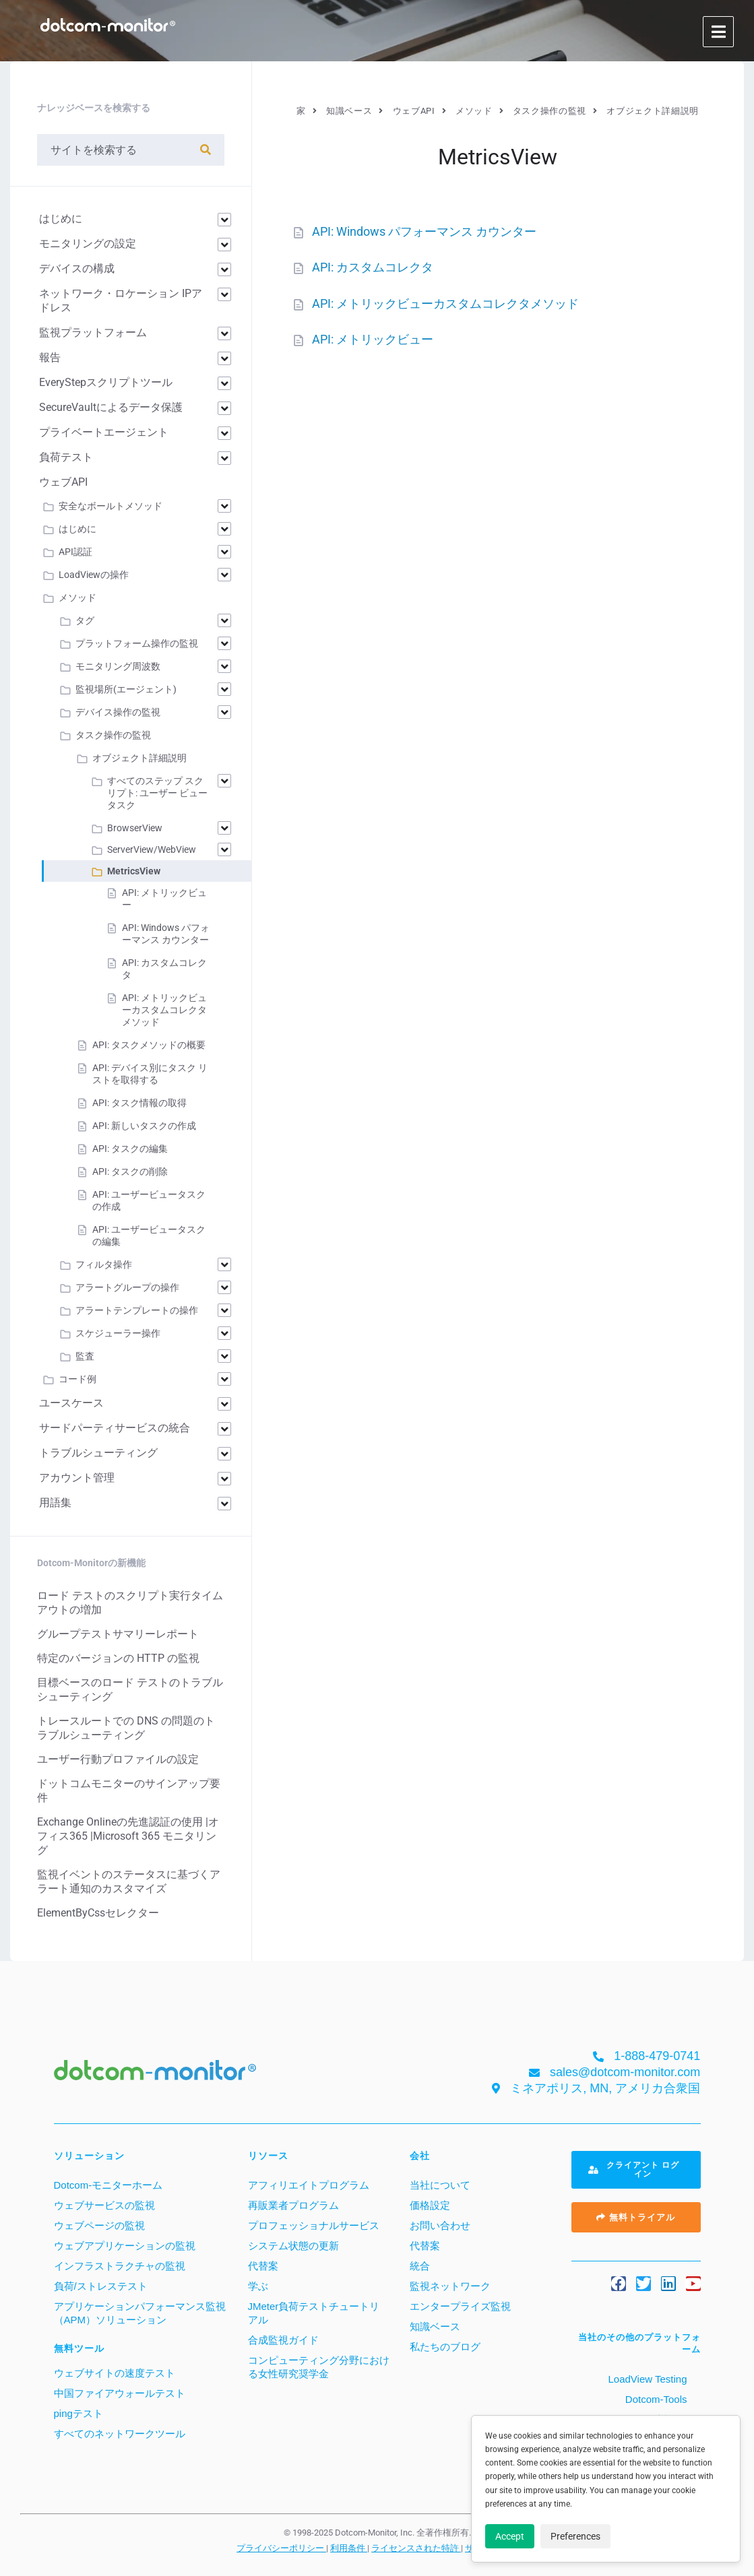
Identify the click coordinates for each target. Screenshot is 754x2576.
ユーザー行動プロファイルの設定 (118, 1759)
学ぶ (258, 2286)
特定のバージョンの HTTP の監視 (118, 1658)
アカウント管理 (77, 1477)
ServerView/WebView (151, 849)
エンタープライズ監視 (460, 2306)
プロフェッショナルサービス (313, 2225)
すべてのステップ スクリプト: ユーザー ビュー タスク (157, 792)
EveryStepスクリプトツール (105, 382)
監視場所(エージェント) (126, 689)
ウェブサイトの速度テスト (114, 2373)
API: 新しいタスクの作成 (144, 1125)
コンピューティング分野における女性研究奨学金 (318, 2366)
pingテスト (78, 2413)
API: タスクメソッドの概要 (149, 1044)
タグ (84, 620)
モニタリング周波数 (117, 666)
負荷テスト (66, 457)
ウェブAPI (63, 482)
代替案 (263, 2266)
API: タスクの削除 (130, 1171)
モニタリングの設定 (87, 243)
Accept (509, 2536)
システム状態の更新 (293, 2245)
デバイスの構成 (77, 268)
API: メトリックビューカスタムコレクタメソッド (445, 303)
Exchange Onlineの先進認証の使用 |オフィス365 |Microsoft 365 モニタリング (128, 1836)
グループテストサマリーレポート (118, 1634)
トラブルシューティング (98, 1452)
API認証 (75, 551)
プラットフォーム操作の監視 (136, 643)
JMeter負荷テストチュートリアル (314, 2312)
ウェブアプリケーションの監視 (124, 2245)
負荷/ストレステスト (101, 2286)
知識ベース (435, 2326)
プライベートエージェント (103, 432)
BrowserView (134, 828)
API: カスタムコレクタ (372, 267)
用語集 (55, 1502)
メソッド (77, 597)
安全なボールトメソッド (110, 506)
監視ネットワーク (450, 2286)
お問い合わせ (440, 2225)
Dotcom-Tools (655, 2399)
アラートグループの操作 (127, 1287)
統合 (420, 2266)
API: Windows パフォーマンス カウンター (424, 231)
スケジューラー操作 (117, 1333)
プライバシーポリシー (281, 2547)
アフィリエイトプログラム (308, 2185)
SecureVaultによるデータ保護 (111, 407)
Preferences (575, 2536)
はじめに (60, 218)
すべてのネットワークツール (119, 2433)
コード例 (77, 1379)
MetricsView (133, 871)
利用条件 (348, 2547)
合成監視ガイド (283, 2340)
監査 (84, 1356)
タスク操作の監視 (113, 735)
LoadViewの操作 (94, 574)
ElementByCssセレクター (98, 1912)
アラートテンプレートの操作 (136, 1310)
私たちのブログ (445, 2346)
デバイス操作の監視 (117, 712)
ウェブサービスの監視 (104, 2205)
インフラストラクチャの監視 (119, 2266)
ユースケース (71, 1402)
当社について (440, 2185)
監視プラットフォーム (93, 332)
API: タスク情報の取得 (139, 1102)
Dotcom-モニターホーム (108, 2185)
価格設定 (430, 2205)
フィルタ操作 (103, 1264)
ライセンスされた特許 (416, 2547)
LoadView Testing (646, 2379)
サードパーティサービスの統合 (114, 1427)
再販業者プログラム (293, 2205)
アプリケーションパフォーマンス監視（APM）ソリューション (140, 2312)
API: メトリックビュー (372, 339)
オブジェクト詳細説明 (139, 757)
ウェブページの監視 (99, 2225)
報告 (50, 357)
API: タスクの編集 (130, 1148)
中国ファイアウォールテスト (119, 2393)
